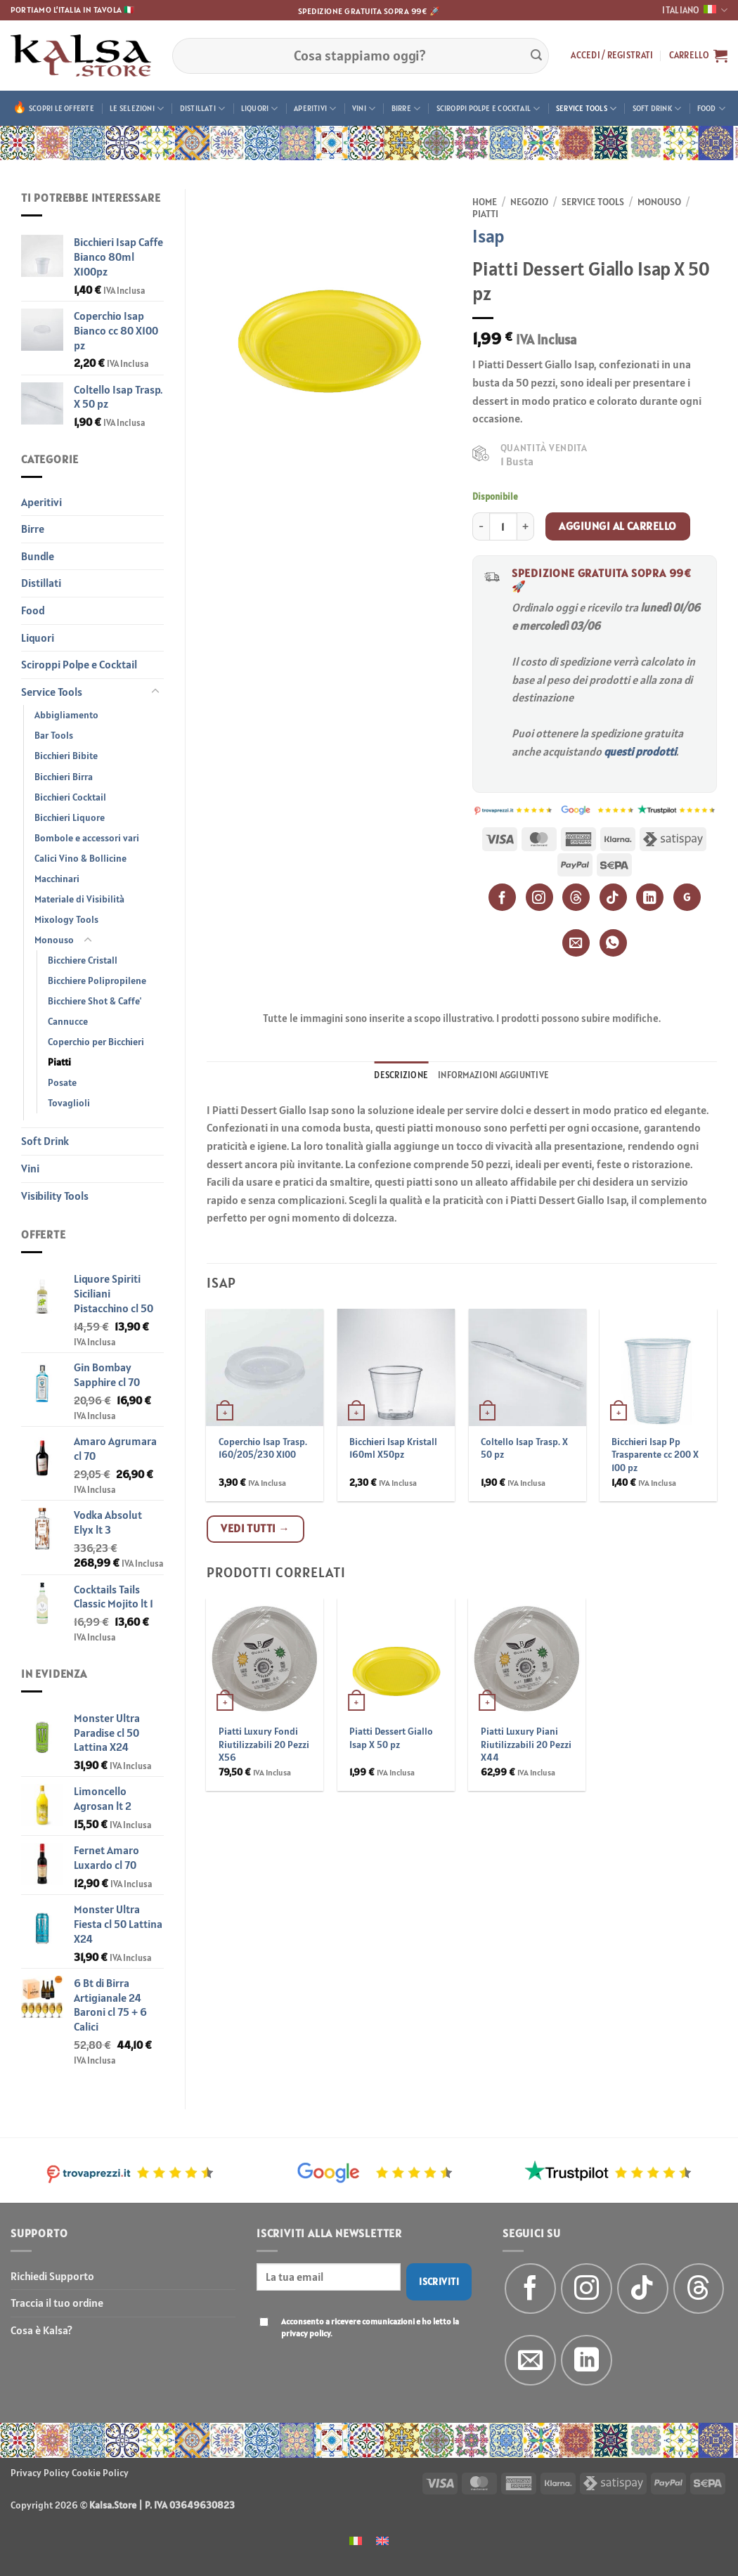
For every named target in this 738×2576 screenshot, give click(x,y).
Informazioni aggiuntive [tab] (493, 1075)
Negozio (529, 201)
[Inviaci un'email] (530, 2360)
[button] (612, 55)
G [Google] (686, 897)
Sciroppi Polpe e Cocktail (488, 108)
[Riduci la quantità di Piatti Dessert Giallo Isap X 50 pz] (480, 526)
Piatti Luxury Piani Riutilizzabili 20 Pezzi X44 (526, 1744)
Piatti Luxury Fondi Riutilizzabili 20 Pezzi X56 (264, 1744)
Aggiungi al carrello (617, 526)
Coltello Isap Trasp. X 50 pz (524, 1448)
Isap (488, 235)
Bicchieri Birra (63, 776)
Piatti (59, 1062)
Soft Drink (657, 108)
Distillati (203, 108)
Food (711, 108)
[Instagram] (539, 897)
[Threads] (576, 897)
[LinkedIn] (649, 897)
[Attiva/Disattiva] (155, 691)
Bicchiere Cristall (82, 960)
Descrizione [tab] (401, 1075)
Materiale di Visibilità (79, 899)
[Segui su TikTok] (642, 2289)
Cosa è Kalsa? (41, 2330)
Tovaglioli (69, 1102)
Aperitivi (315, 108)
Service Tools (586, 108)
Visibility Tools (55, 1196)
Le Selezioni (137, 108)
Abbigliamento (66, 714)
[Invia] (536, 55)
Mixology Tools (66, 919)
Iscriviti (439, 2281)
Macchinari (56, 878)
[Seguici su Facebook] (530, 2289)
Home (484, 201)
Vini (363, 108)
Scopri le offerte (61, 108)
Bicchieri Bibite (66, 755)
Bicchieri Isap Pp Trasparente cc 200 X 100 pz (655, 1454)
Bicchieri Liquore (69, 817)
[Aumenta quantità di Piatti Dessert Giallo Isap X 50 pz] (525, 526)
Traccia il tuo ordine (57, 2303)
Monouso (54, 939)
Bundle (37, 556)
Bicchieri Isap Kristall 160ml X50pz (393, 1448)
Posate (62, 1082)
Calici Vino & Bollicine (80, 858)
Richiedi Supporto (52, 2276)
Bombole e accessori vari (86, 837)
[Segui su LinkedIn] (586, 2360)
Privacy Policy (40, 2472)
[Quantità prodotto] (503, 526)
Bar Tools (53, 735)
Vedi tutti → (255, 1528)
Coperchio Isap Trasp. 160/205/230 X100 (263, 1448)
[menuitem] (355, 2539)
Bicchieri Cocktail (70, 797)
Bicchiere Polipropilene (97, 980)
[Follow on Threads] (699, 2289)
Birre (406, 108)
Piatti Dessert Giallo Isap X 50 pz (391, 1738)
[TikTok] (613, 897)
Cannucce (68, 1021)
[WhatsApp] (613, 943)
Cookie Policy (100, 2472)
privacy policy (305, 2333)
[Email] (576, 943)
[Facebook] (502, 897)
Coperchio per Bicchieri (96, 1041)
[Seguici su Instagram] (586, 2289)
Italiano (694, 10)
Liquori (259, 108)
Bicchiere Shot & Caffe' (95, 1001)
